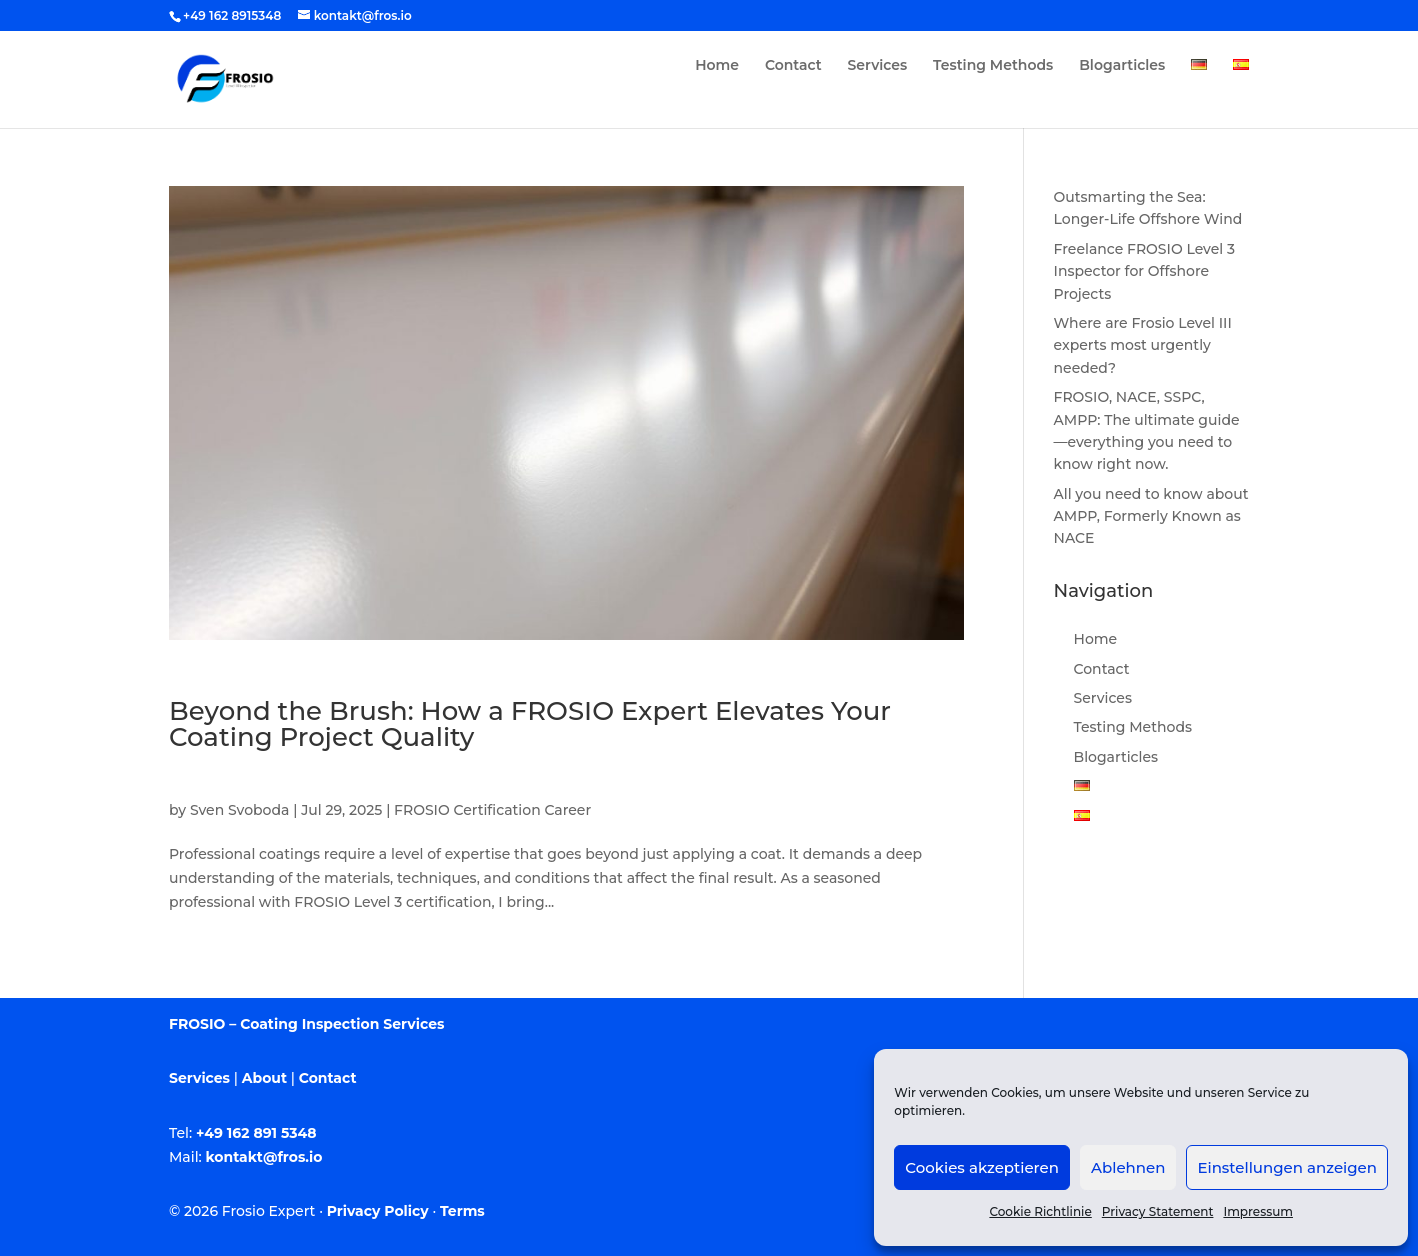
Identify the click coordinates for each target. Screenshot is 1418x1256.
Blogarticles (1122, 66)
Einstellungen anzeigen (1287, 1167)
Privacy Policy (378, 1211)
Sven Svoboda (239, 810)
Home (717, 66)
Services (878, 66)
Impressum (1258, 1211)
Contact (793, 66)
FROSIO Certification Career (492, 810)
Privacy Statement (1158, 1211)
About (264, 1078)
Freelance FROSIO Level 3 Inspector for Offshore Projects (1144, 271)
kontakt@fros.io (264, 1157)
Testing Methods (993, 66)
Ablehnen (1128, 1167)
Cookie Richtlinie (1040, 1211)
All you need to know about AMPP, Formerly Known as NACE (1151, 516)
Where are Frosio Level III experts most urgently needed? (1143, 345)
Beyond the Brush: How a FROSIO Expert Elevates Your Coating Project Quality (530, 724)
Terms (462, 1211)
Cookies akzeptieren (982, 1167)
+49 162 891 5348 (256, 1133)
